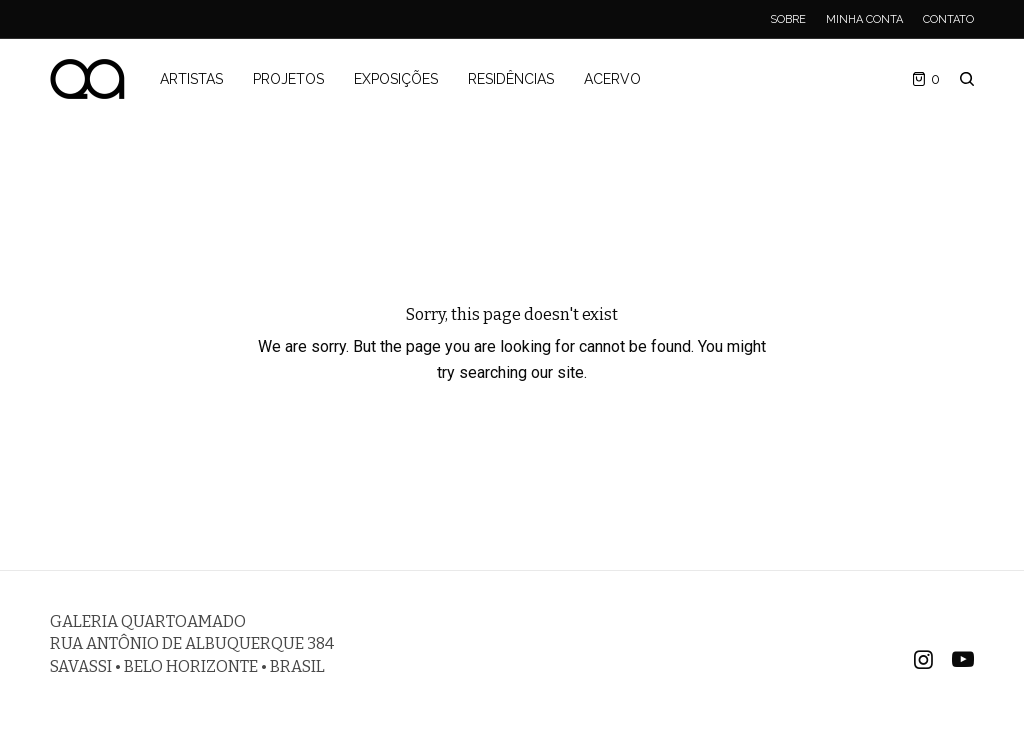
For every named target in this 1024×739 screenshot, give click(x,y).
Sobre (788, 19)
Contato (948, 19)
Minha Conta (864, 19)
